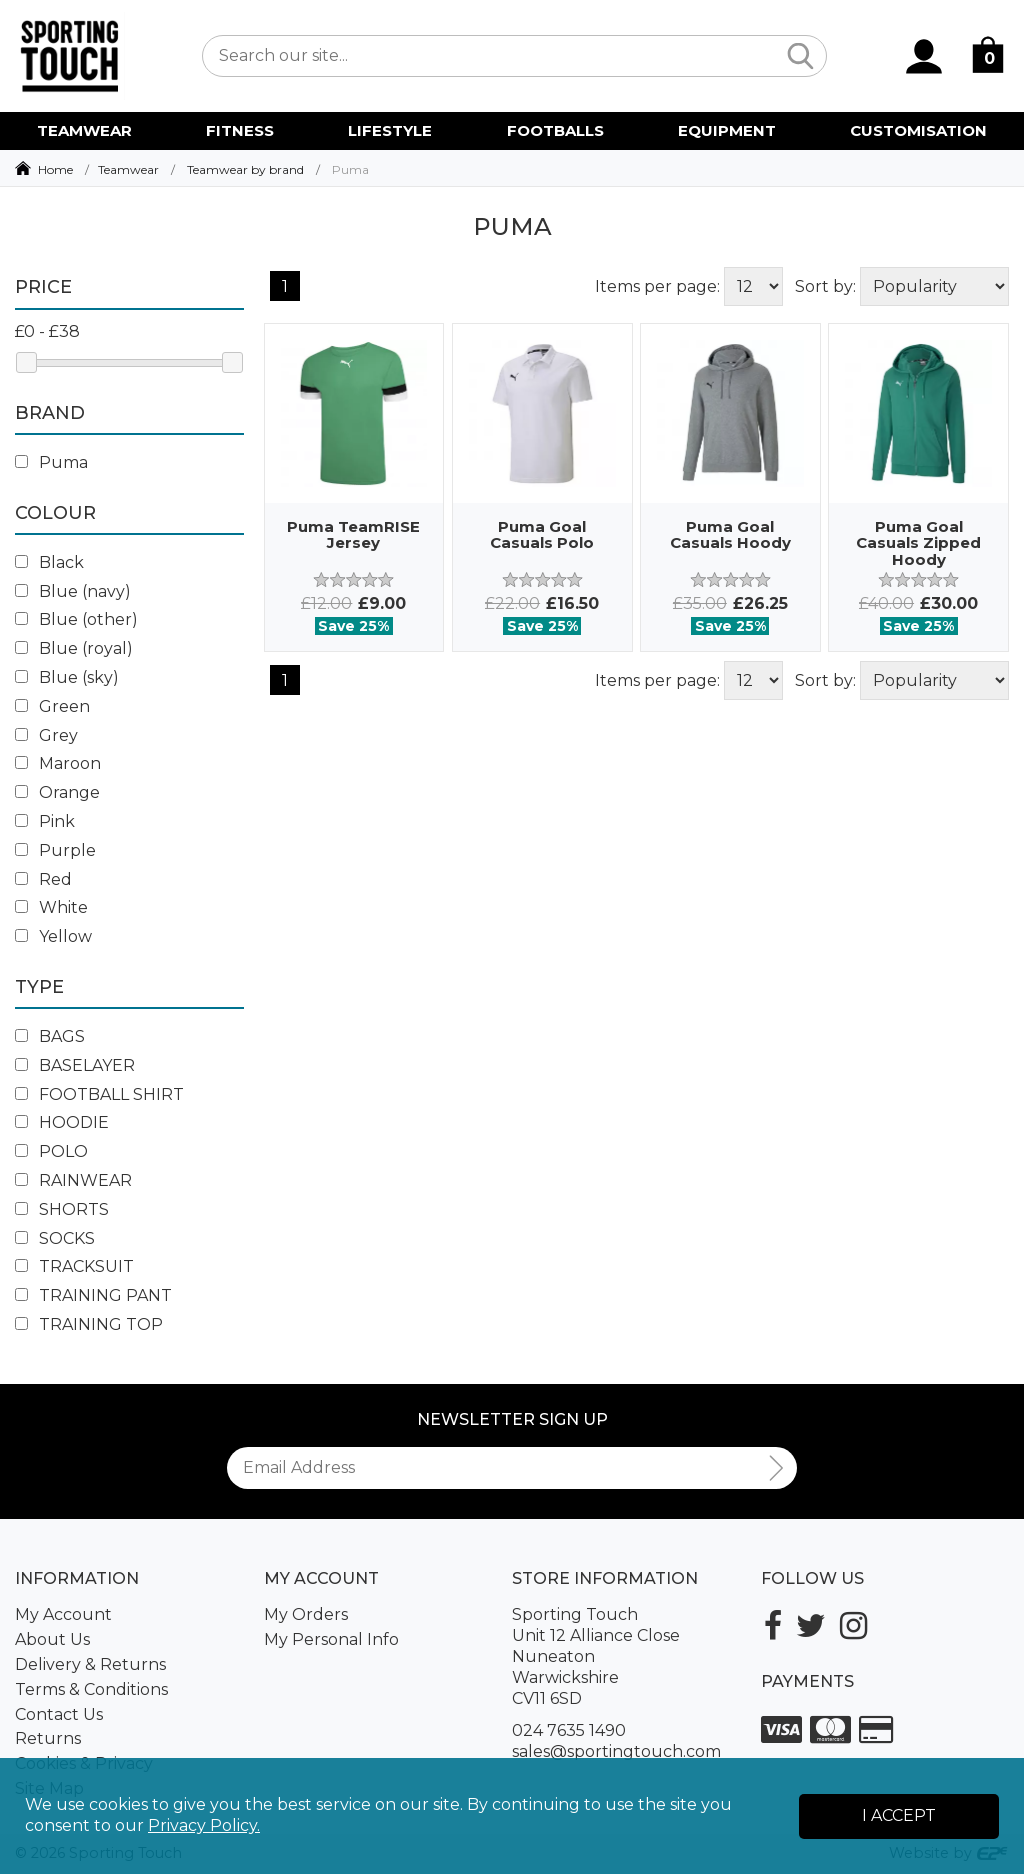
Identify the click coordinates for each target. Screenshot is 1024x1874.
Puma (51, 462)
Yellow (53, 936)
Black (49, 562)
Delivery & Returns (90, 1664)
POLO (51, 1151)
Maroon (58, 763)
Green (52, 706)
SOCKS (55, 1238)
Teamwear (128, 169)
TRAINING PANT (93, 1295)
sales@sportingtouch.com (616, 1751)
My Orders (306, 1614)
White (51, 907)
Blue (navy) (73, 591)
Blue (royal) (74, 648)
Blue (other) (76, 619)
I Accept (899, 1815)
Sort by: (825, 286)
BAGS (50, 1036)
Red (43, 879)
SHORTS (62, 1209)
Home (55, 169)
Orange (57, 792)
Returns (48, 1738)
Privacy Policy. (204, 1825)
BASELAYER (75, 1065)
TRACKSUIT (74, 1266)
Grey (46, 735)
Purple (55, 850)
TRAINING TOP (89, 1324)
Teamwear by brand (245, 169)
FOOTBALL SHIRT (99, 1094)
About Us (52, 1639)
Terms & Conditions (91, 1689)
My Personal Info (331, 1639)
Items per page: (657, 286)
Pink (45, 821)
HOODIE (62, 1122)
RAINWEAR (73, 1180)
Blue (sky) (67, 677)
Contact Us (59, 1714)
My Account (63, 1614)
